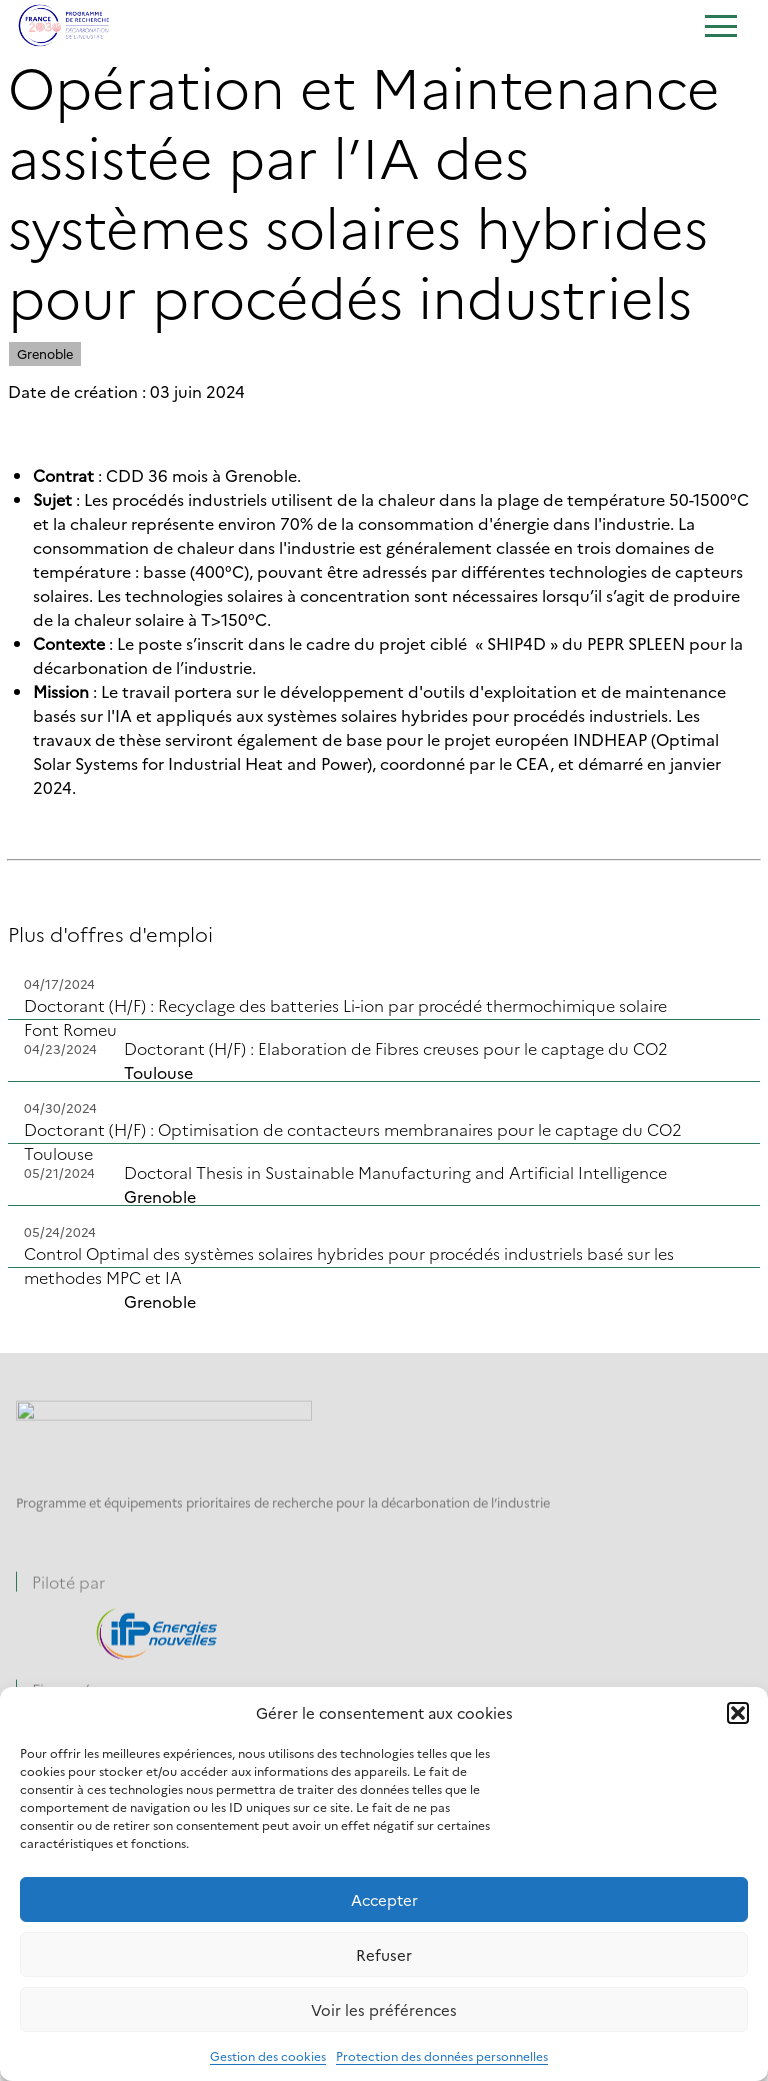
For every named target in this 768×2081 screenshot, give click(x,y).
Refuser (384, 1954)
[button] (738, 1713)
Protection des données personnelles (442, 2055)
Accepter (384, 1899)
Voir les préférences (384, 2009)
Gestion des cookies (268, 2055)
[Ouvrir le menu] (720, 28)
